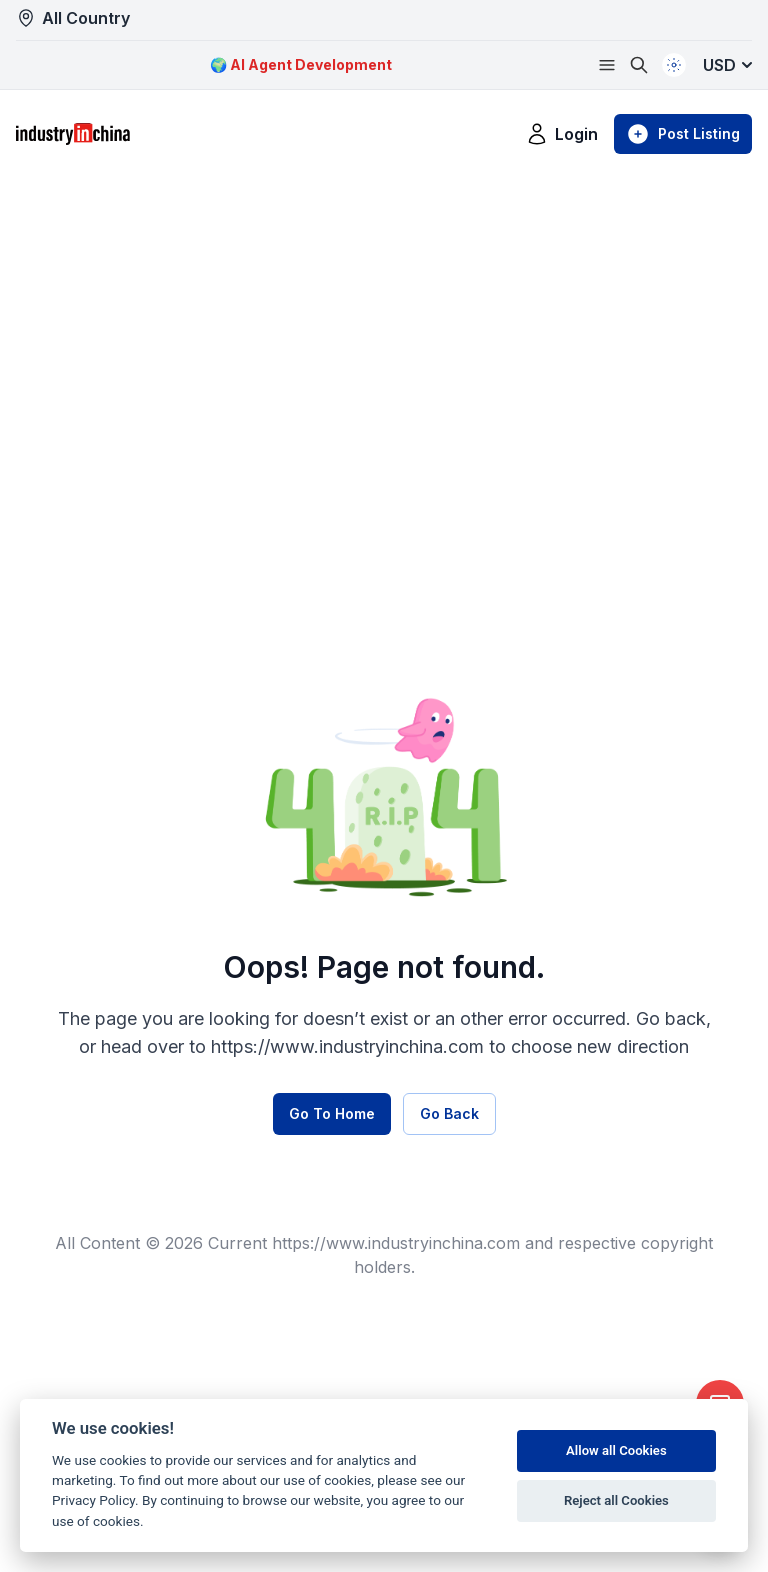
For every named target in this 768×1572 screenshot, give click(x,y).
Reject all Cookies (616, 1500)
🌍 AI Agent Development (301, 64)
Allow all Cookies (616, 1450)
